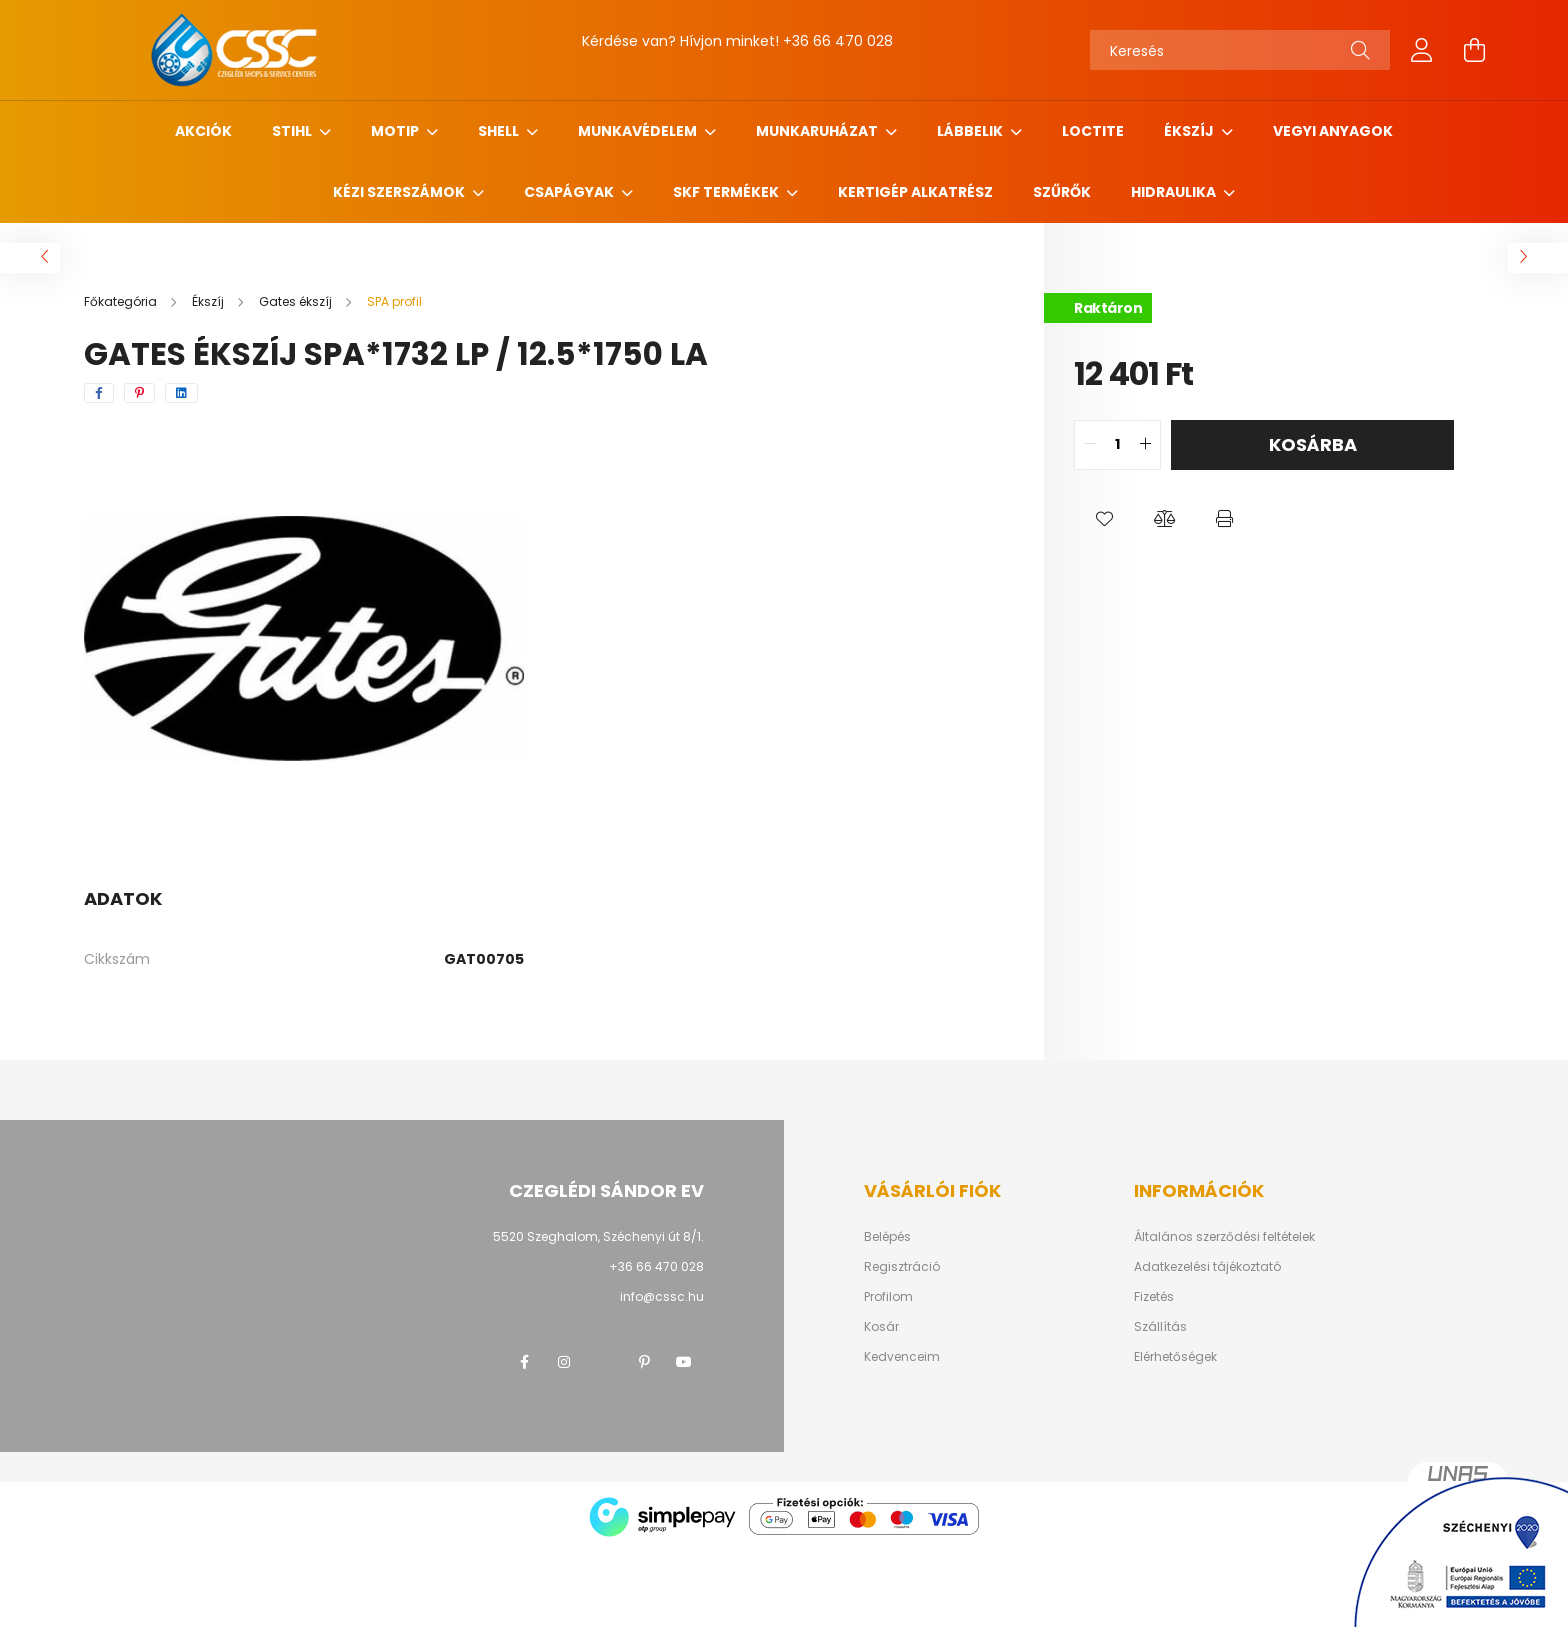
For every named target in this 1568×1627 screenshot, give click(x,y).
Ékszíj (1190, 131)
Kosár (881, 1327)
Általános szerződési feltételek (1224, 1237)
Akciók (203, 131)
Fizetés (1154, 1297)
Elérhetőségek (1175, 1357)
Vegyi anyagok (1333, 131)
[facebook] (99, 393)
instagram (564, 1362)
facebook (524, 1362)
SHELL (500, 131)
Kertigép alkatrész (915, 192)
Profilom (888, 1297)
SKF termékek (727, 192)
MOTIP (396, 131)
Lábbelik (971, 131)
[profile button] (1422, 50)
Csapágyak (570, 192)
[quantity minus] (1090, 445)
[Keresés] (1240, 50)
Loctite (1093, 131)
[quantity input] (1117, 445)
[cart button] (1474, 50)
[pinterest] (139, 393)
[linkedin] (181, 393)
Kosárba (1313, 444)
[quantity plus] (1145, 445)
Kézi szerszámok (400, 192)
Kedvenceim (902, 1357)
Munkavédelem (639, 131)
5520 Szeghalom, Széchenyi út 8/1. (598, 1236)
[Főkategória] (122, 301)
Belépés (887, 1237)
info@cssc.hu (662, 1296)
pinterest (644, 1362)
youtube (684, 1362)
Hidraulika (1175, 192)
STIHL (293, 131)
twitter (604, 1362)
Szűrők (1062, 192)
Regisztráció (902, 1267)
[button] (1104, 520)
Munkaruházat (818, 131)
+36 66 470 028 (838, 41)
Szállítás (1160, 1327)
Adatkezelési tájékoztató (1207, 1267)
